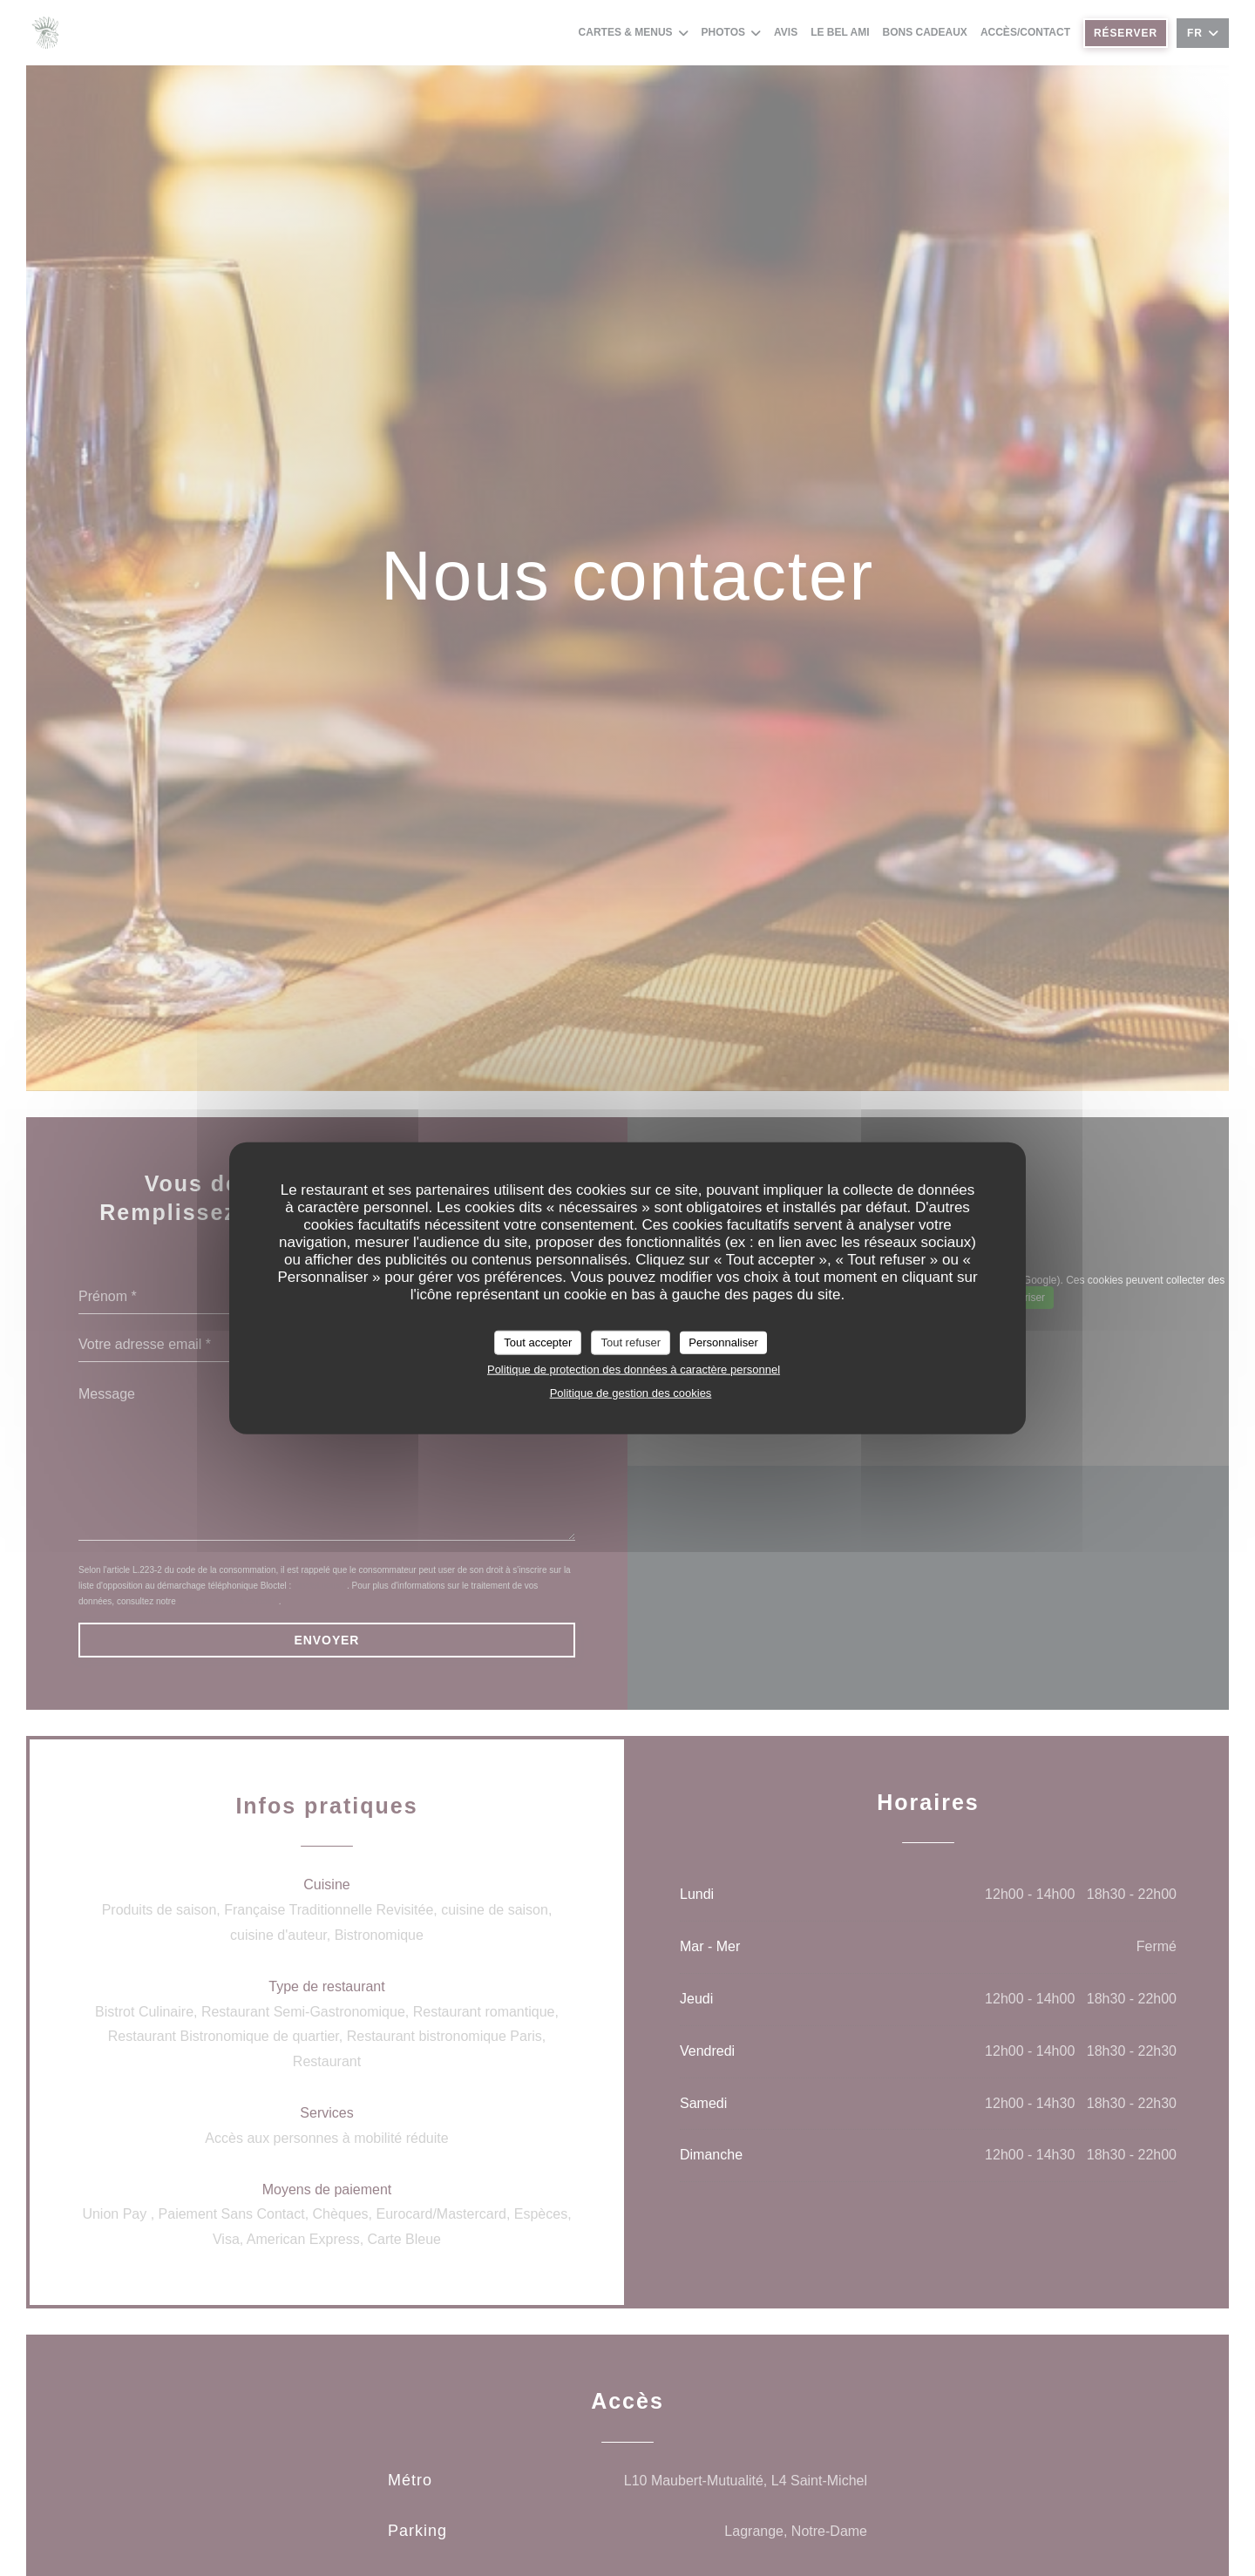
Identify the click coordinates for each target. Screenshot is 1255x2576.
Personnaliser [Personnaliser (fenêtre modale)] (723, 1342)
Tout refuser (630, 1342)
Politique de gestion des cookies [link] (631, 1392)
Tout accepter (538, 1342)
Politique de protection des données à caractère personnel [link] (633, 1368)
